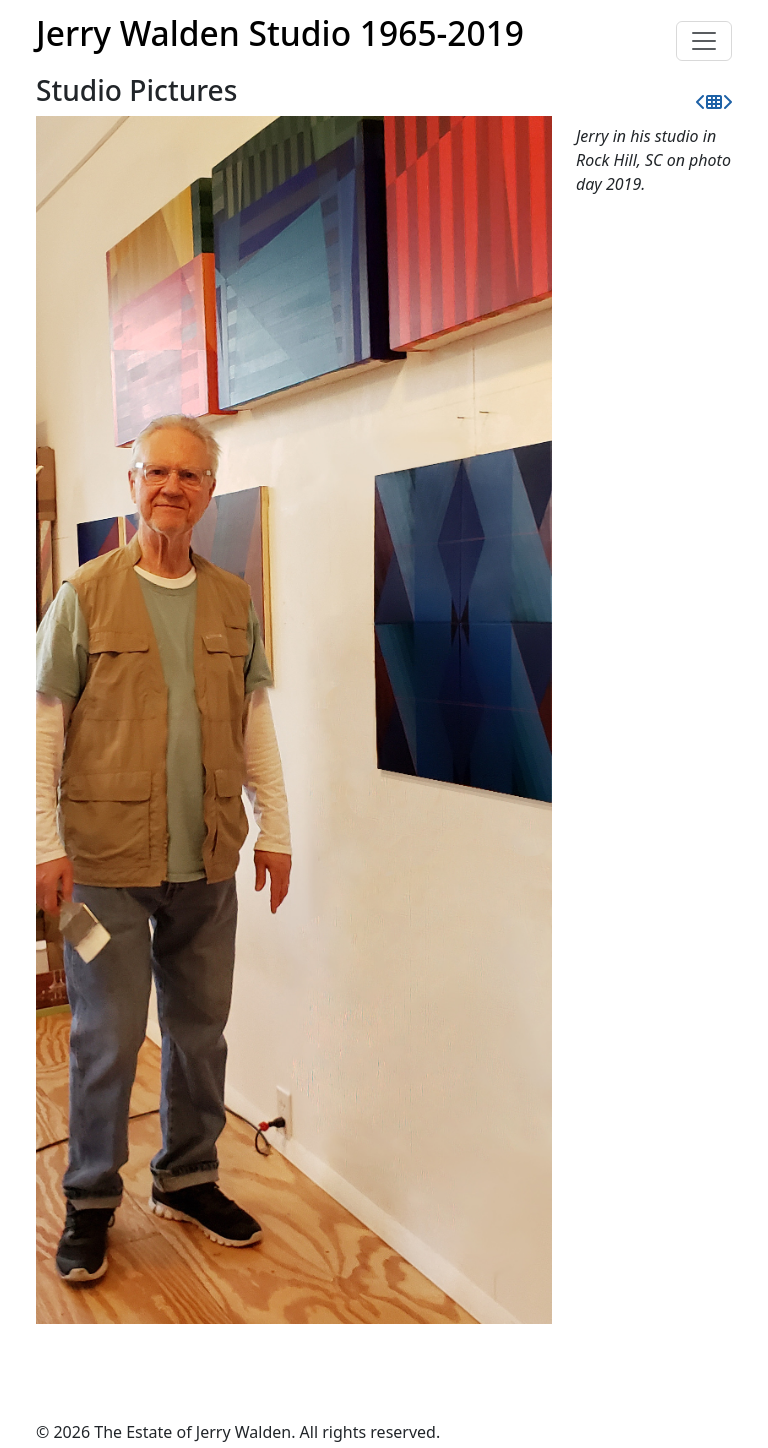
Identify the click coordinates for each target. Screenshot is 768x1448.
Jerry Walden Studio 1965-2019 (280, 33)
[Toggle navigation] (704, 41)
